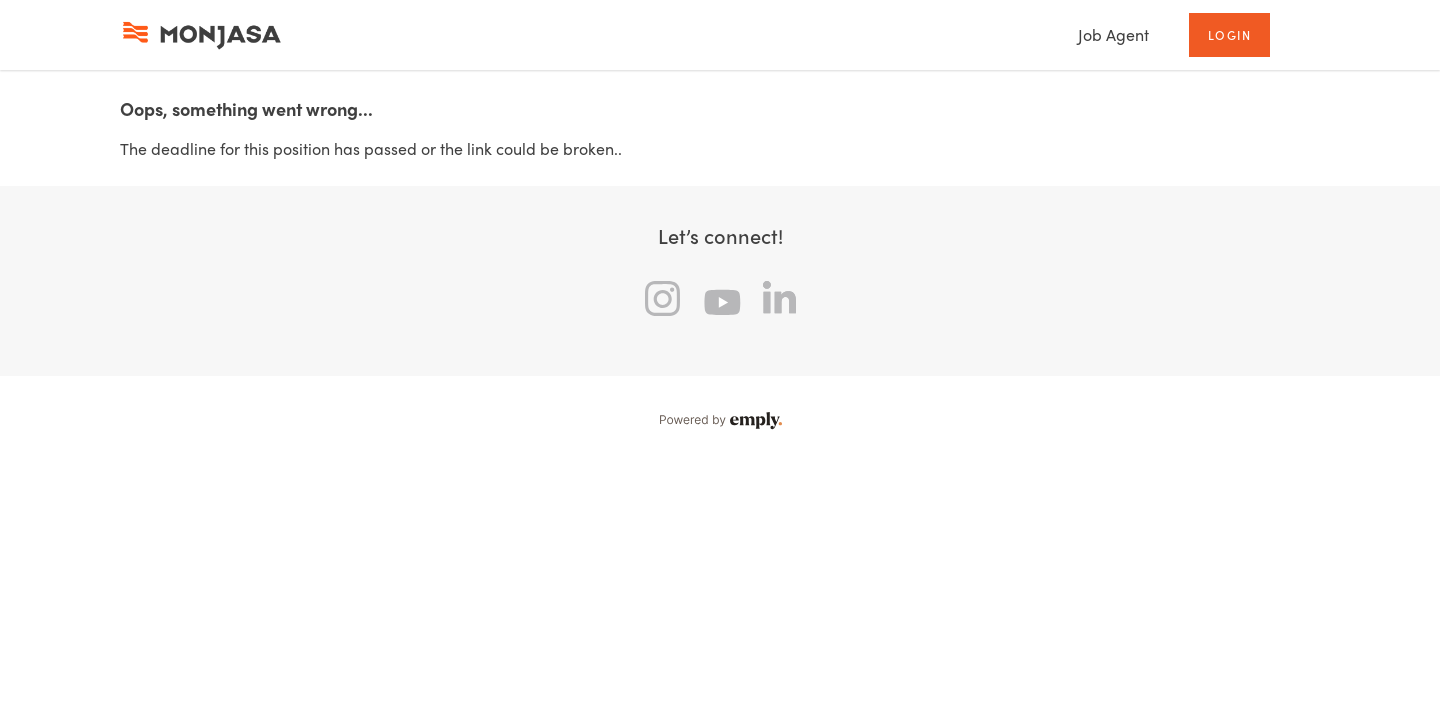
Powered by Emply (720, 421)
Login (1229, 35)
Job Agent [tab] (1113, 34)
